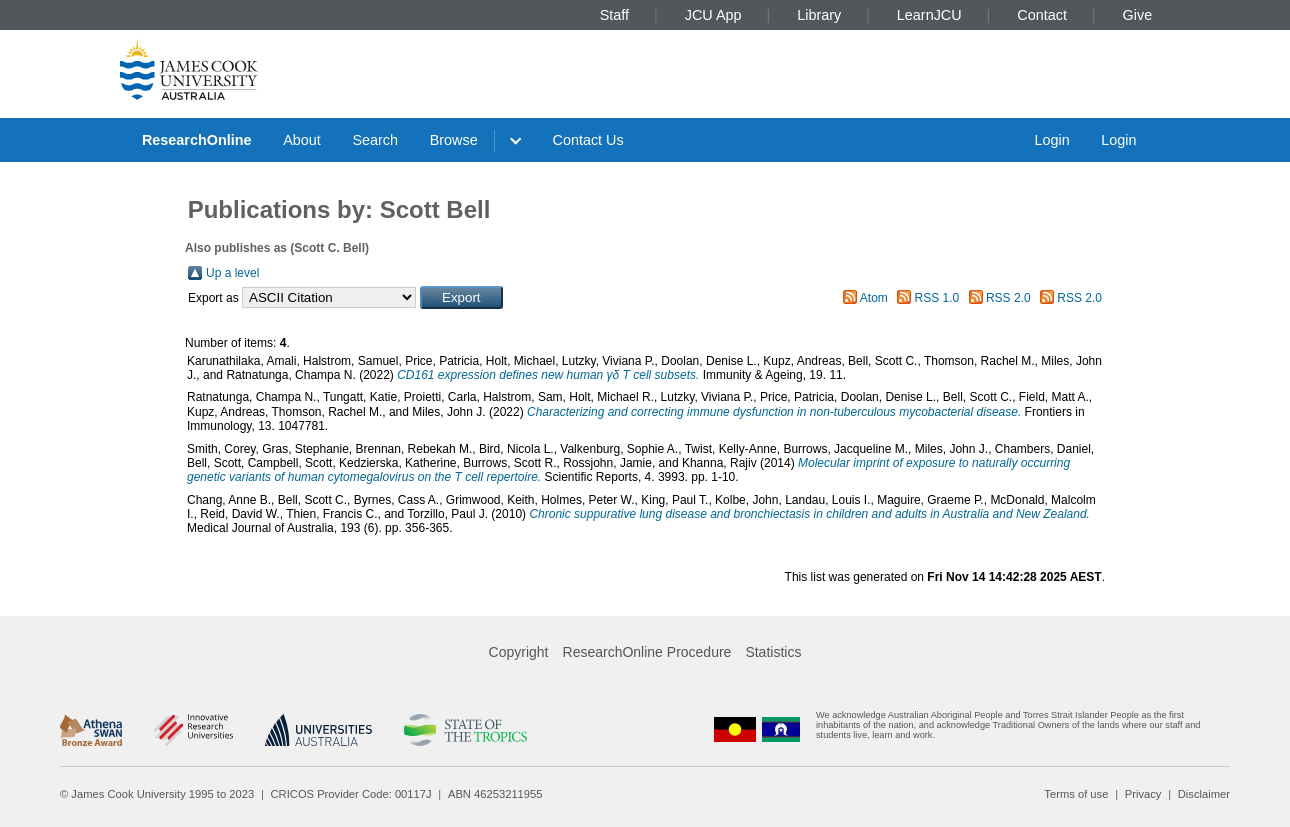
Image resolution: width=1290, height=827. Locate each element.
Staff (614, 15)
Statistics (773, 652)
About (302, 140)
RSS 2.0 (1008, 298)
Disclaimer (1204, 794)
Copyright (519, 652)
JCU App (713, 15)
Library (819, 15)
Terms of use (1076, 794)
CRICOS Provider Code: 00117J (351, 794)
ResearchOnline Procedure (647, 652)
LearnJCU (929, 15)
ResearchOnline (197, 140)
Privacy (1143, 794)
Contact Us (588, 140)
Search (375, 140)
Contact (1042, 15)
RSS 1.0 (937, 298)
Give (1138, 15)
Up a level (232, 273)
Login (1051, 140)
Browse (454, 140)
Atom (874, 298)
